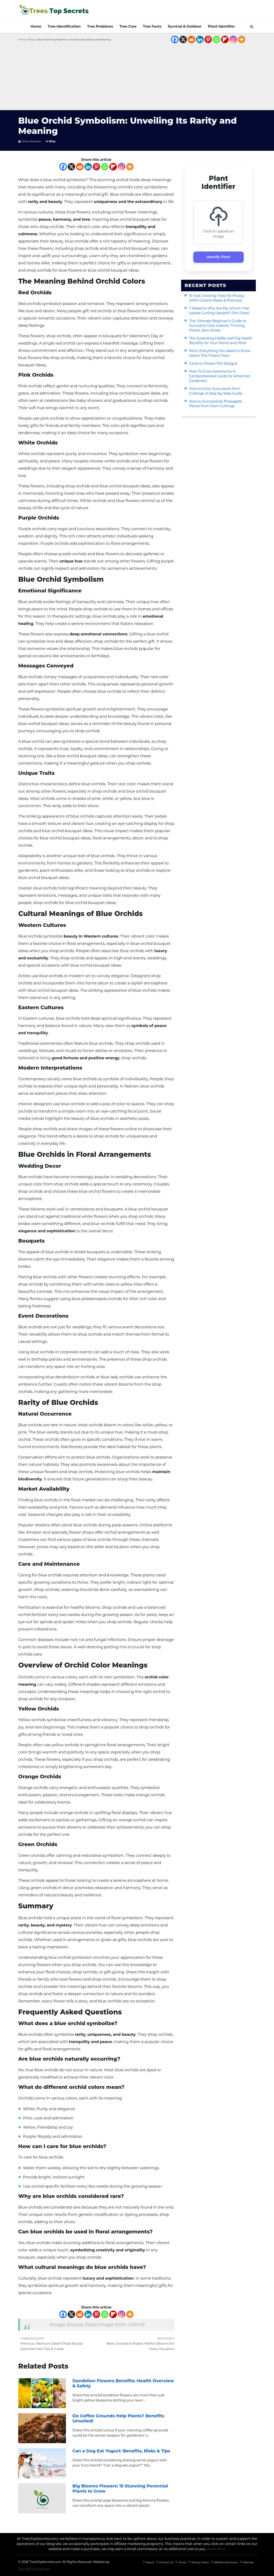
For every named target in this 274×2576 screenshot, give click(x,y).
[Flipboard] (225, 39)
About (150, 2562)
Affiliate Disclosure (226, 2562)
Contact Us (166, 2562)
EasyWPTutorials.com (34, 2569)
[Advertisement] (137, 76)
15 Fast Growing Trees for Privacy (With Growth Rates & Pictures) (217, 298)
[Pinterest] (208, 39)
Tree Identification (64, 26)
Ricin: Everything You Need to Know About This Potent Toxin (220, 353)
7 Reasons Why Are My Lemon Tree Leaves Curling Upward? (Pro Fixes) (219, 310)
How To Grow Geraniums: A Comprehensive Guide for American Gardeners (219, 376)
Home (36, 26)
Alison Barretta (31, 141)
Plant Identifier (221, 26)
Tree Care (127, 26)
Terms (182, 2562)
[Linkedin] (200, 39)
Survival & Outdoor (184, 26)
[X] (183, 39)
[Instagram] (233, 39)
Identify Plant (219, 257)
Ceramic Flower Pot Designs (213, 363)
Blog (32, 39)
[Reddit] (191, 39)
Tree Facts (152, 26)
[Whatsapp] (216, 39)
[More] (241, 39)
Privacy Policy (200, 2562)
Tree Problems (100, 26)
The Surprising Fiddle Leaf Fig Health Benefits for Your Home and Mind (220, 340)
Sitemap (248, 2562)
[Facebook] (175, 39)
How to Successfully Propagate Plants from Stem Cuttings (215, 403)
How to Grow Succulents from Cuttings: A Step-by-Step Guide (215, 391)
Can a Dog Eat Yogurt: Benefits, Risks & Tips (121, 2450)
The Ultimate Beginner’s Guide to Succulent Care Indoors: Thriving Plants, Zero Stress (217, 325)
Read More (216, 2549)
